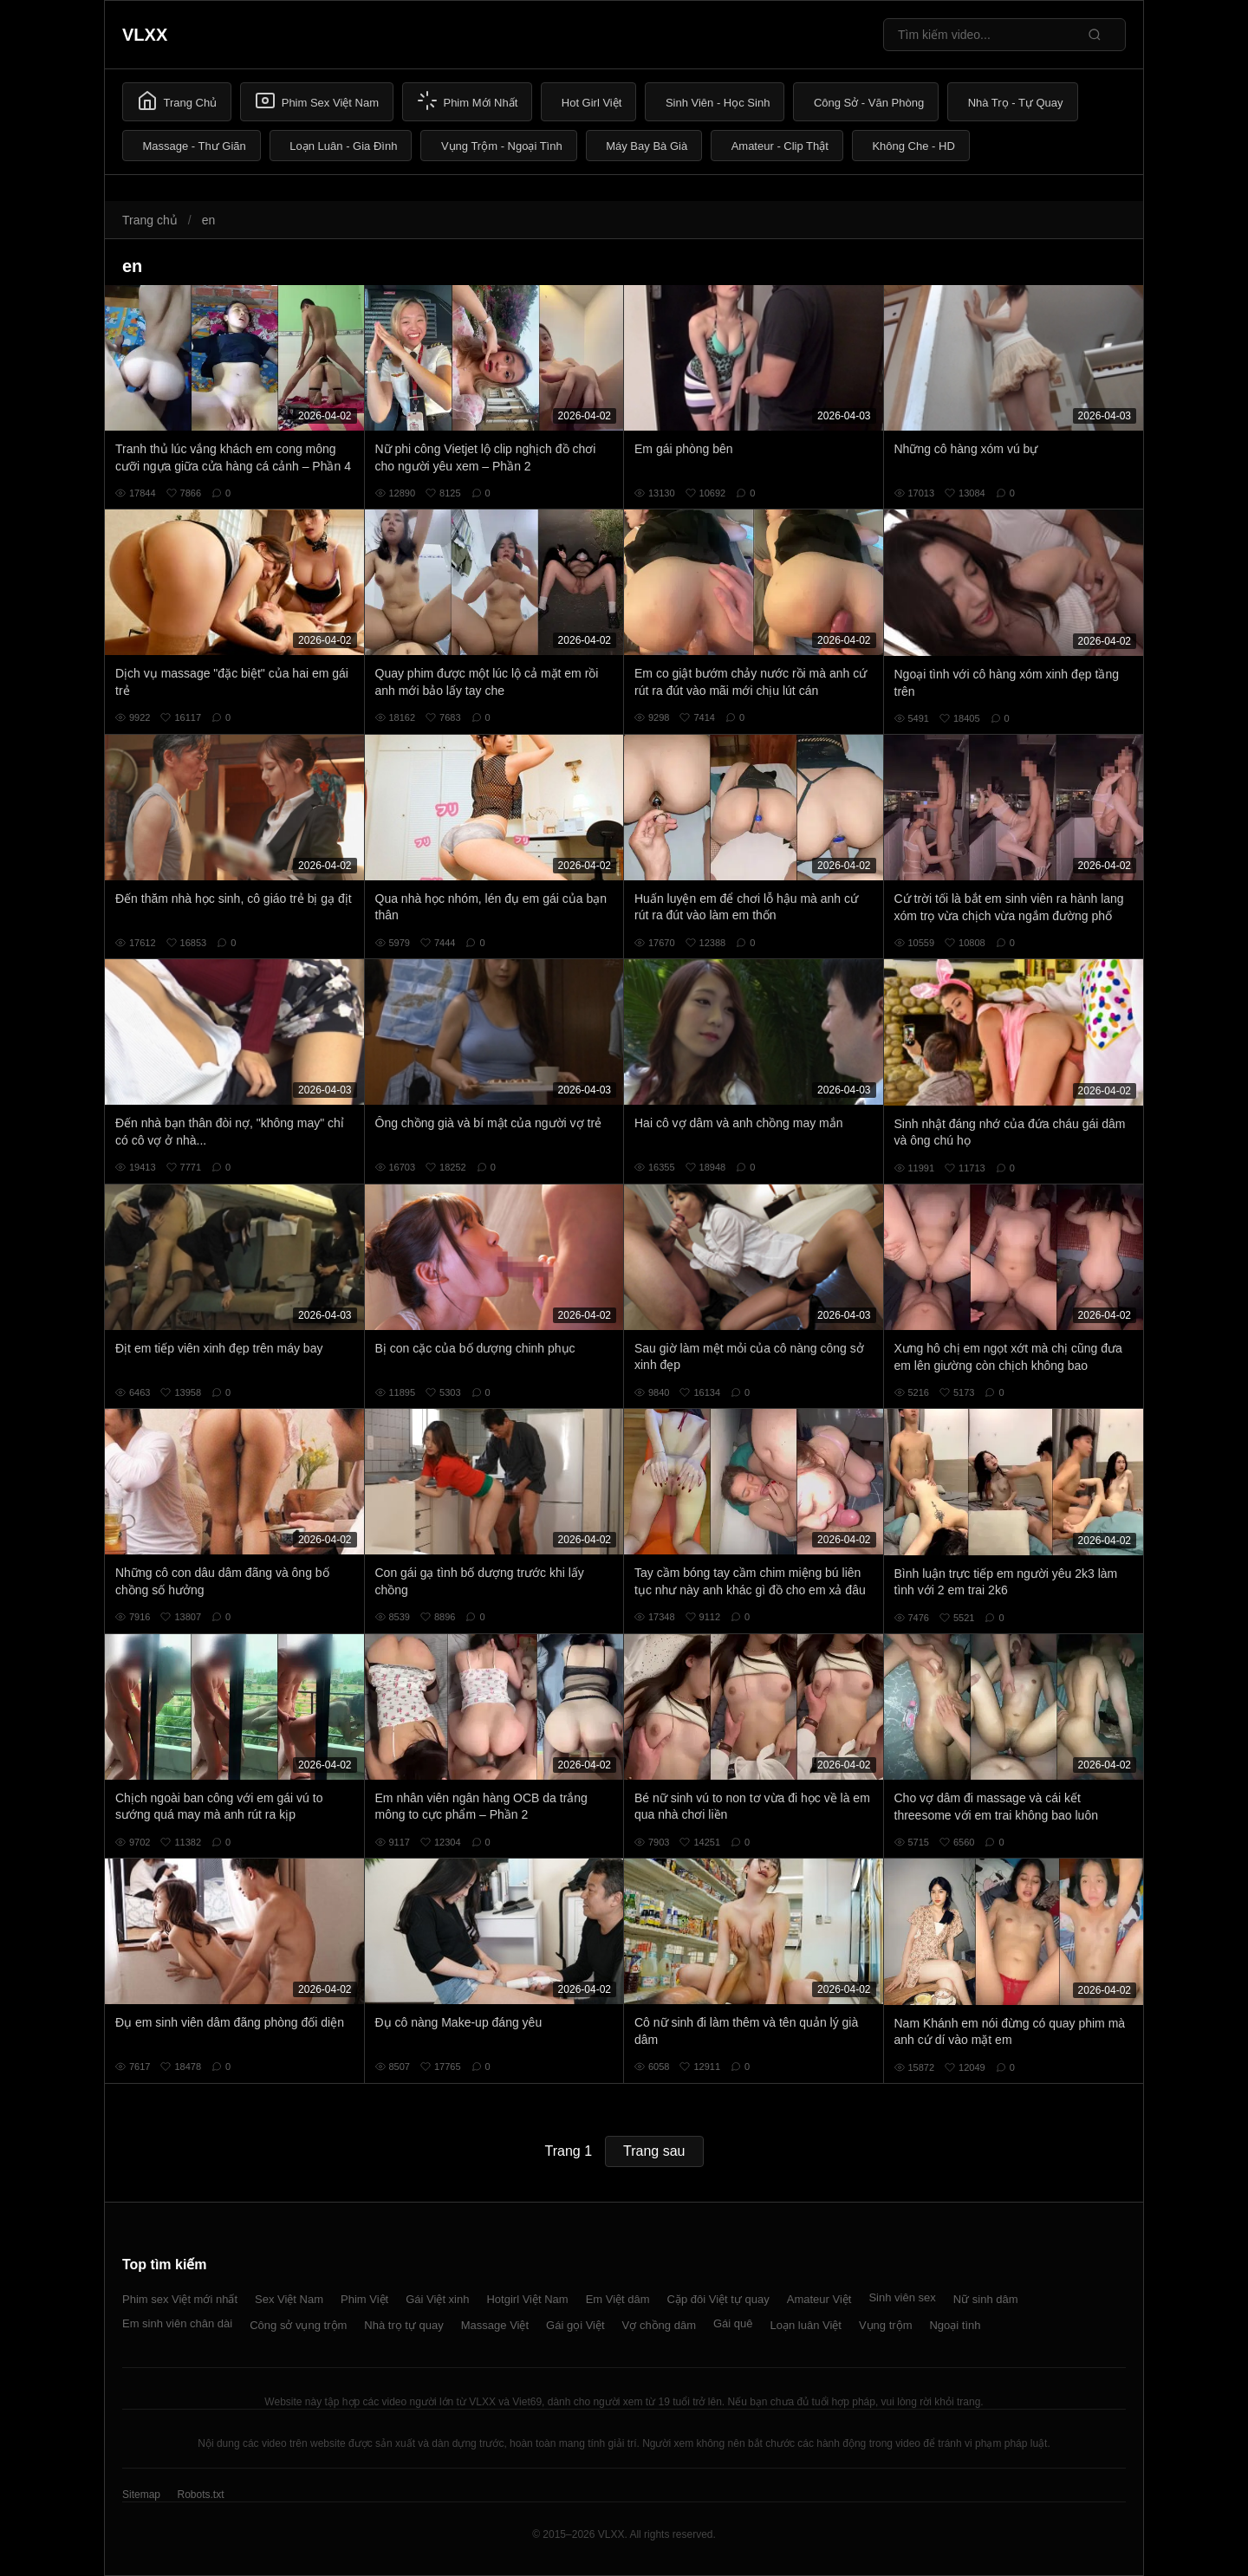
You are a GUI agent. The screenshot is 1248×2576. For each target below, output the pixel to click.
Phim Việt (364, 2299)
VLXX (144, 34)
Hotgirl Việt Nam (527, 2299)
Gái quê (733, 2323)
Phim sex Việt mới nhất (179, 2299)
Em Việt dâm (618, 2299)
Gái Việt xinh (437, 2299)
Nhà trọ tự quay (403, 2325)
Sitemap (141, 2494)
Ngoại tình (954, 2325)
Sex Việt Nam (289, 2299)
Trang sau (654, 2151)
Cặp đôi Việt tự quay (718, 2299)
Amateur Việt (819, 2299)
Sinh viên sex (901, 2297)
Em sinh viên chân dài (177, 2323)
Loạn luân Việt (806, 2325)
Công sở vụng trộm (298, 2325)
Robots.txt (200, 2494)
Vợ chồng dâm (659, 2325)
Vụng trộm (886, 2325)
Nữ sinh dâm (985, 2299)
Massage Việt (495, 2325)
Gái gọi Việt (575, 2325)
